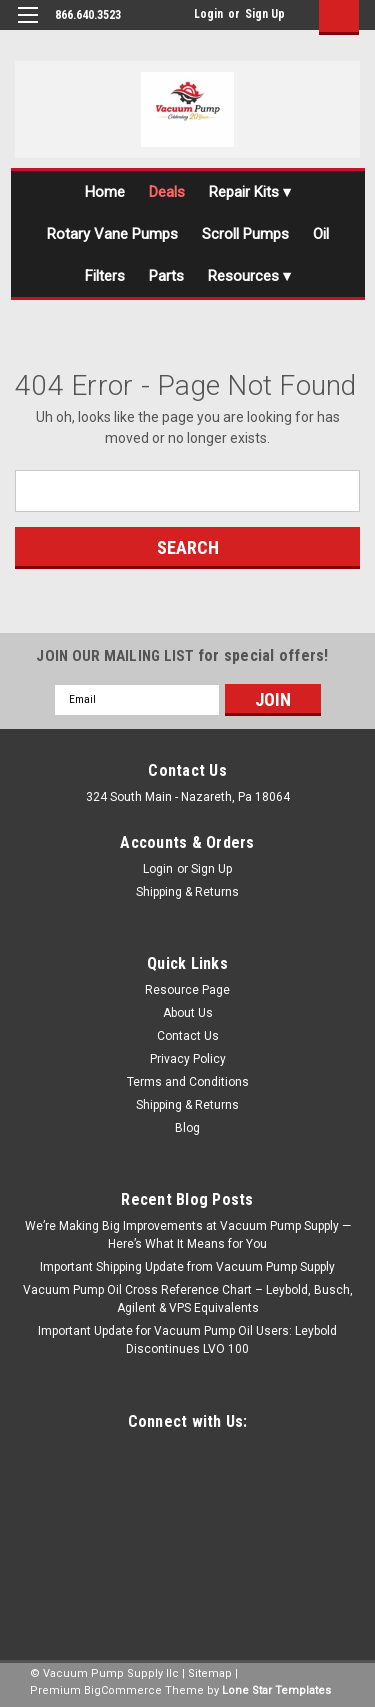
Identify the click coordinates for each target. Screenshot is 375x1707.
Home (105, 192)
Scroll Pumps (245, 234)
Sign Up (265, 14)
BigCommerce (123, 1690)
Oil (321, 234)
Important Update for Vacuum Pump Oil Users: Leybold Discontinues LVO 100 (187, 1340)
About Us (188, 1013)
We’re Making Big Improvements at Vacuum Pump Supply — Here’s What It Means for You (188, 1235)
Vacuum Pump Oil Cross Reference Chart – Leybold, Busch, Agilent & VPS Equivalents (188, 1299)
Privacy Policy (188, 1059)
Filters (105, 276)
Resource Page (187, 990)
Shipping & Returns (187, 892)
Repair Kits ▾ (250, 192)
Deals (167, 192)
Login (208, 14)
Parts (166, 276)
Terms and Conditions (188, 1082)
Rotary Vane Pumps (112, 234)
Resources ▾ (249, 276)
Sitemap (210, 1673)
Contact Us (188, 1036)
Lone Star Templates (276, 1690)
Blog (187, 1128)
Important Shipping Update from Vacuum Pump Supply (187, 1267)
